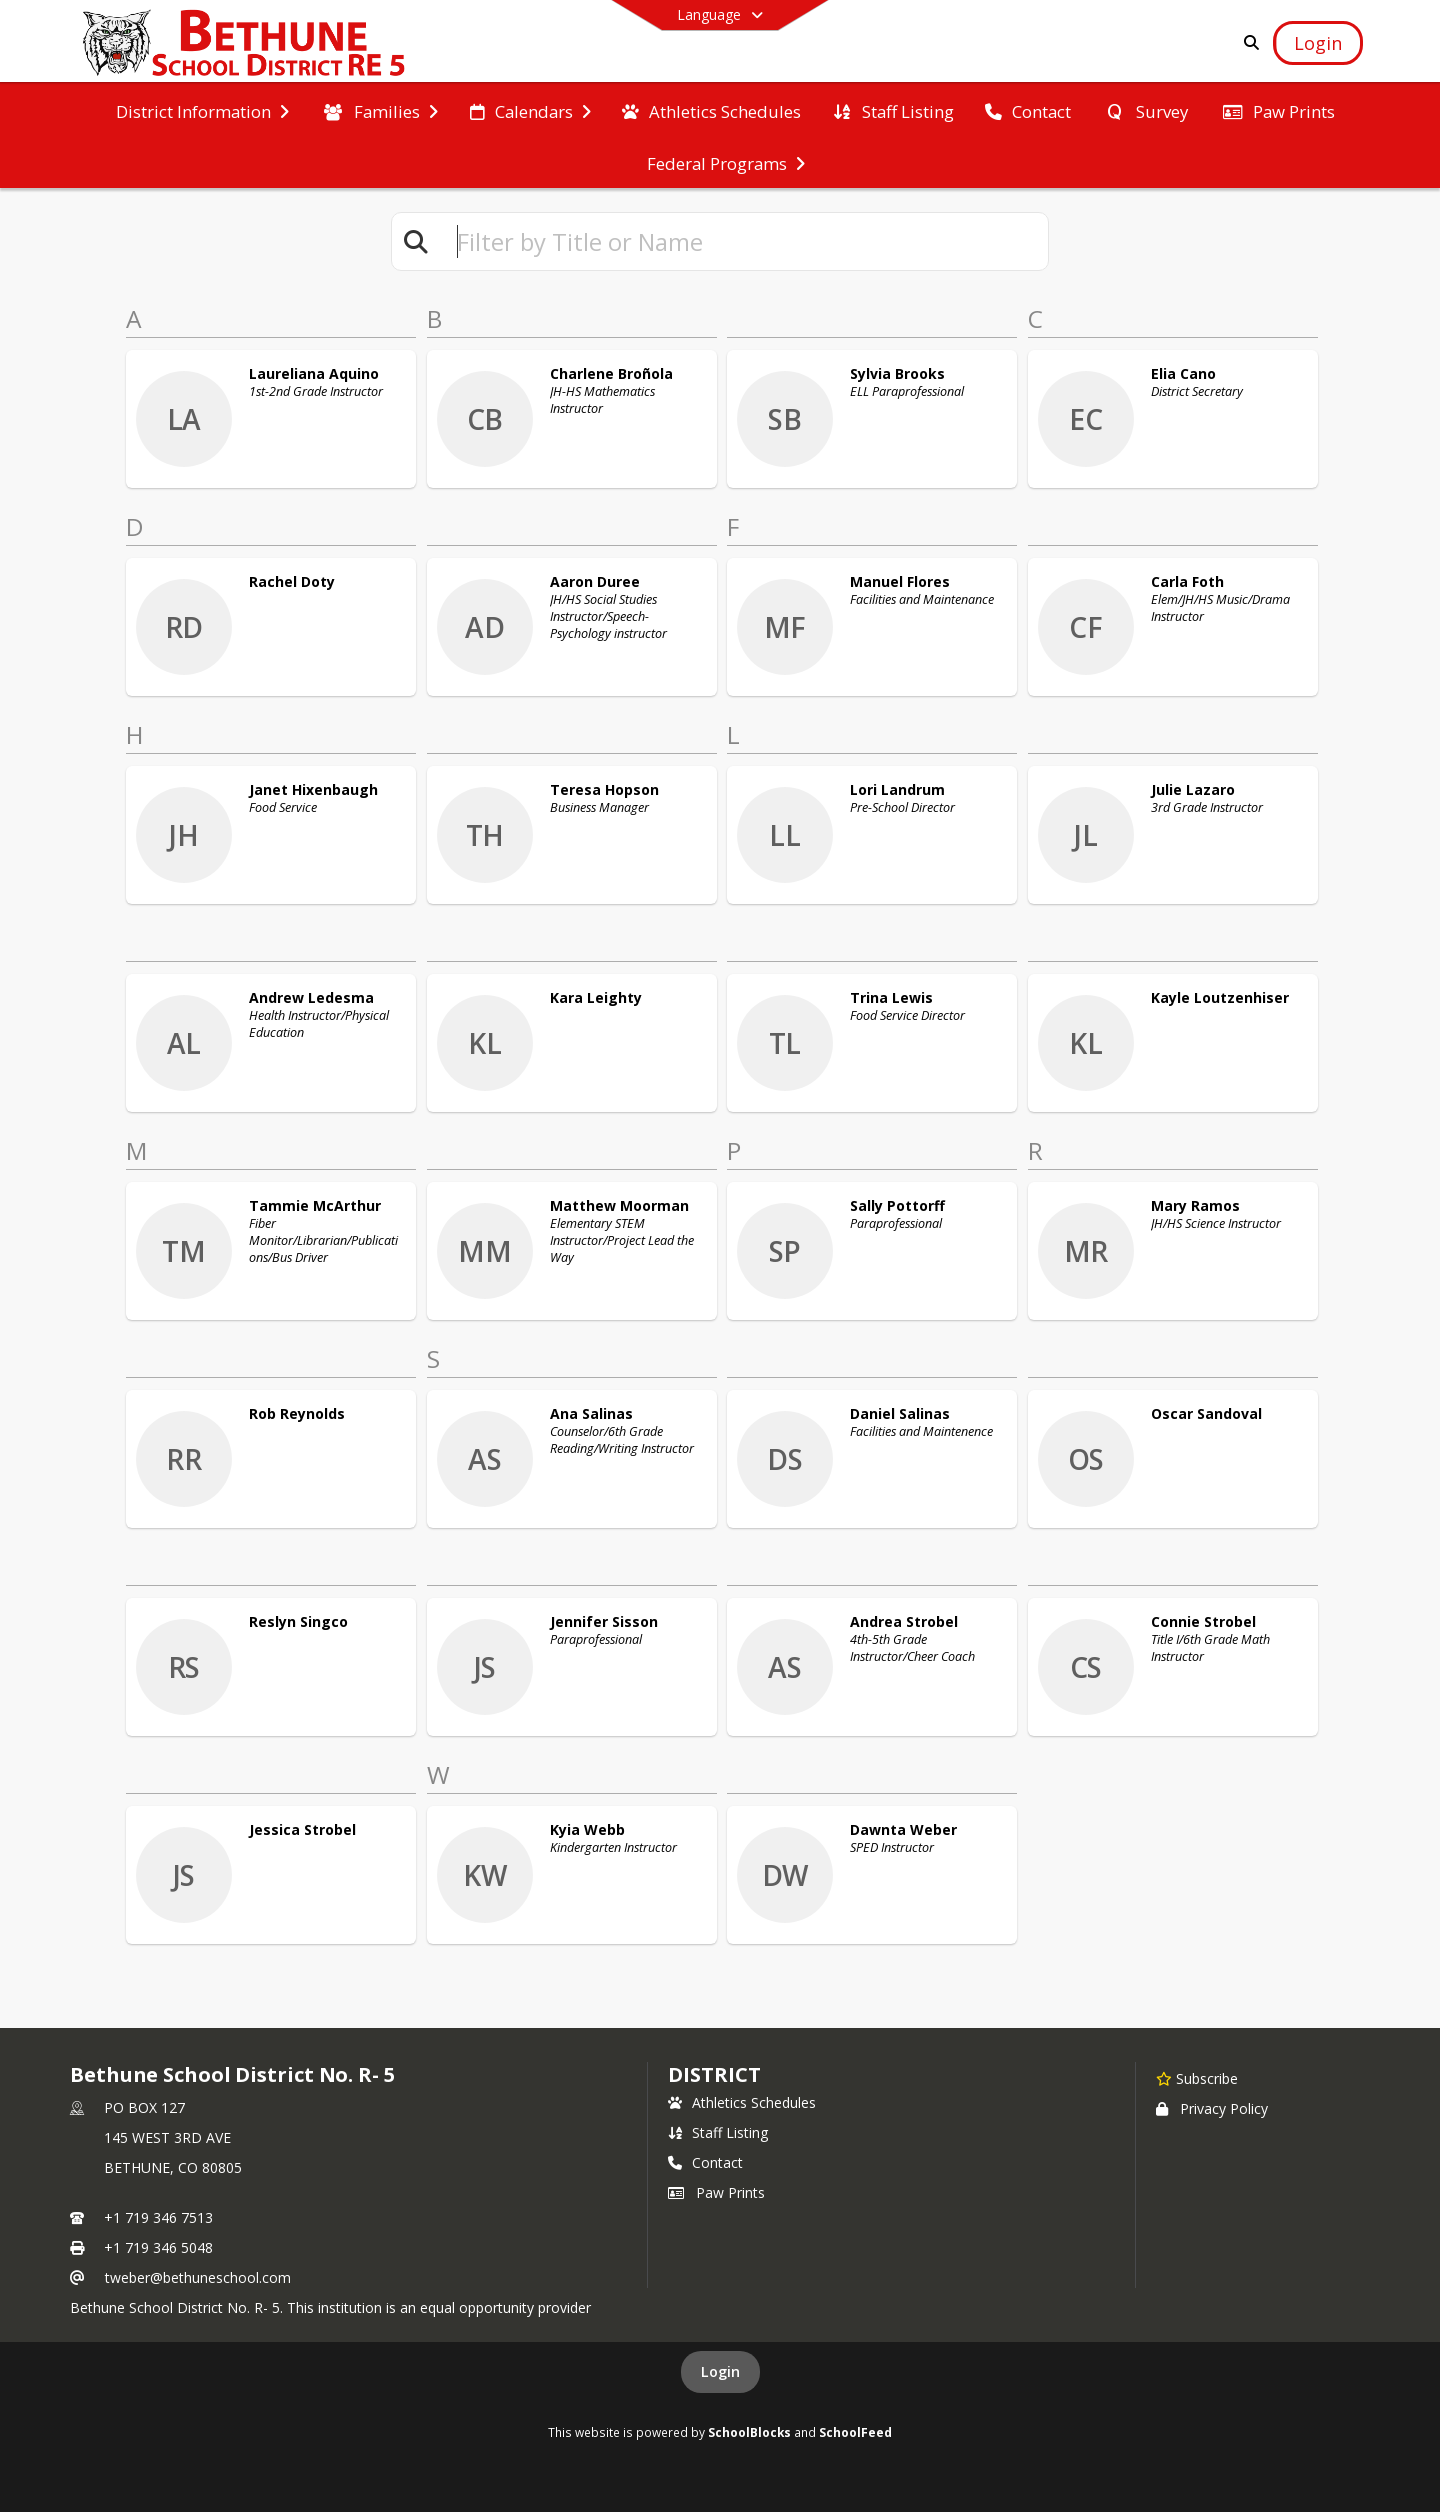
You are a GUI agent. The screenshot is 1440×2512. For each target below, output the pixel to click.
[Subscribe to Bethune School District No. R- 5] (1197, 2078)
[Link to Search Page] (1247, 42)
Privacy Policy (1212, 2108)
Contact (705, 2162)
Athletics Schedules (742, 2102)
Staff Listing (718, 2132)
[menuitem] (202, 110)
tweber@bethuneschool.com (198, 2277)
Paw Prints (716, 2192)
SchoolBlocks (749, 2432)
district (714, 2074)
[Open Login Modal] (1318, 43)
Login (720, 2371)
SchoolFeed (855, 2432)
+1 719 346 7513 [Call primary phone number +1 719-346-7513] (158, 2217)
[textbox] (744, 241)
